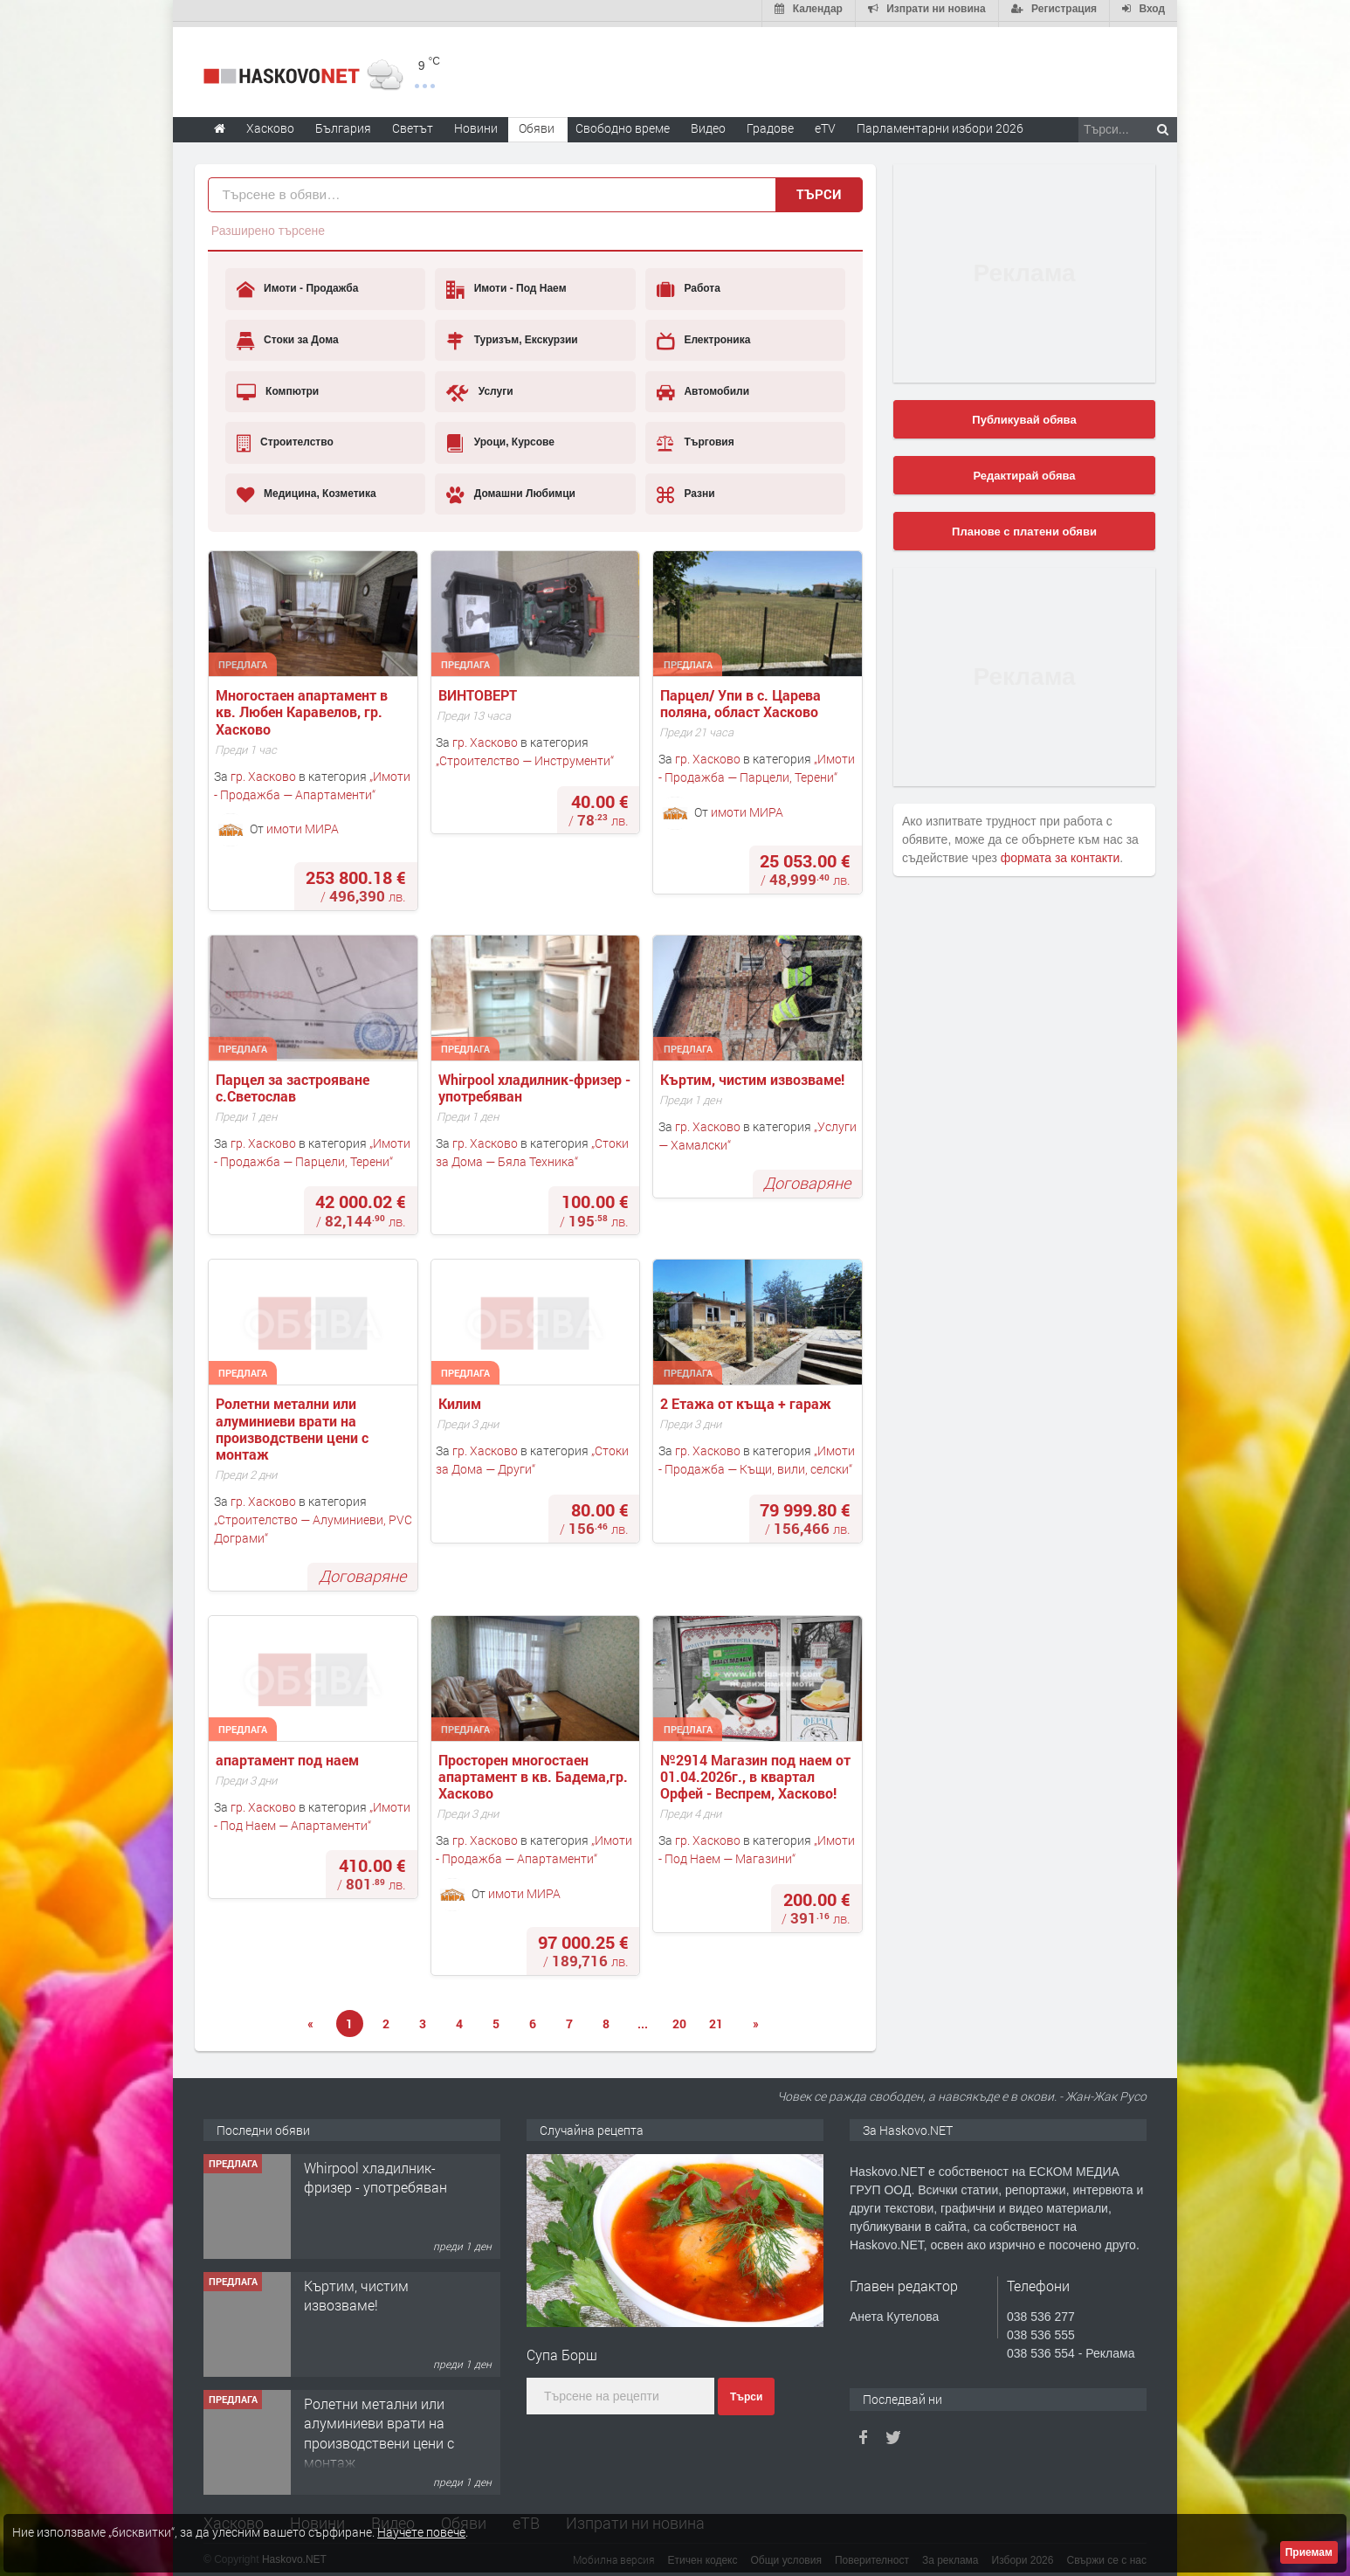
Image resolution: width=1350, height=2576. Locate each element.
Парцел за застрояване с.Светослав (294, 1082)
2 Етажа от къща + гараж (745, 1399)
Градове (770, 122)
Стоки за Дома (288, 335)
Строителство (285, 437)
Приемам (1309, 2552)
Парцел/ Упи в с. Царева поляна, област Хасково (742, 698)
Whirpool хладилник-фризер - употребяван (536, 1082)
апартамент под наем (287, 1754)
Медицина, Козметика (306, 489)
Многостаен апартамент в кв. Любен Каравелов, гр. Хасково (303, 706)
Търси (819, 188)
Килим (463, 1399)
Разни (686, 489)
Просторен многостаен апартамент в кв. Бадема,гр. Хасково (534, 1771)
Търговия (695, 437)
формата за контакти (1060, 853)
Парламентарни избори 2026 (940, 122)
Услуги (479, 387)
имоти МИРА (302, 823)
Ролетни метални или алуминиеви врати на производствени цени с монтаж (294, 1424)
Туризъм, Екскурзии (511, 335)
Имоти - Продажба (298, 285)
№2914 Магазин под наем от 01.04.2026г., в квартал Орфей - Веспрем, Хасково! (757, 1771)
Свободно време (622, 122)
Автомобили (703, 387)
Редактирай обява (1024, 470)
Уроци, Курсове (500, 437)
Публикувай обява (1024, 414)
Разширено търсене (268, 225)
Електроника (703, 335)
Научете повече (421, 2532)
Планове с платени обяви (1024, 526)
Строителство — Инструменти (524, 755)
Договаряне (807, 1177)
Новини (476, 122)
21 (716, 2018)
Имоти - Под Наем (506, 285)
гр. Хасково (263, 771)
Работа (688, 285)
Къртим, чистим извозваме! (754, 1074)
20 (679, 2018)
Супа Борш (562, 2349)
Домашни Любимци (510, 489)
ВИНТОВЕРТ (477, 689)
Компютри (278, 387)
